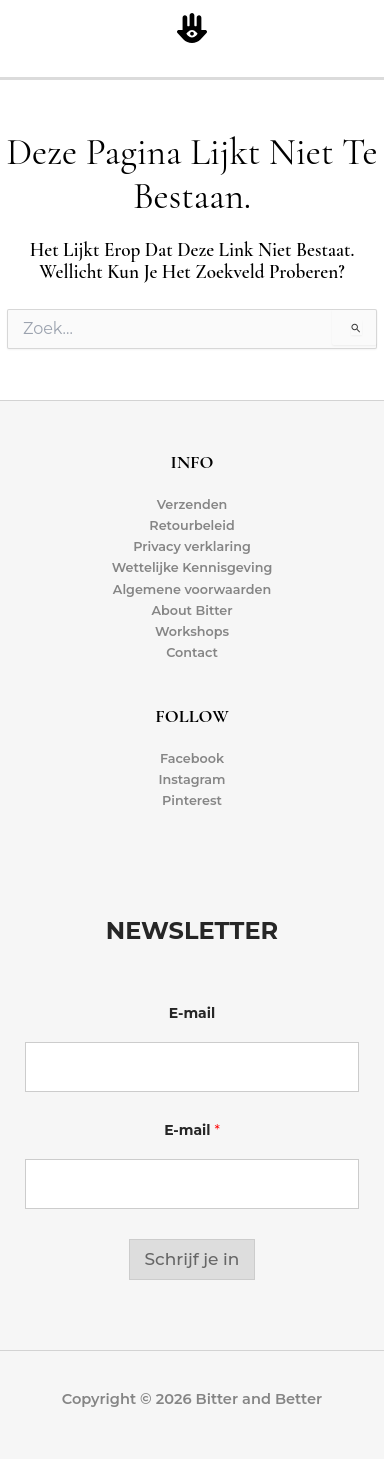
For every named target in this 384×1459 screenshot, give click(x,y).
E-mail (192, 1013)
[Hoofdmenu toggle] (364, 29)
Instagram (191, 779)
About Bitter (191, 610)
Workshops (192, 631)
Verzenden (192, 504)
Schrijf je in (192, 1259)
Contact (192, 652)
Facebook (192, 758)
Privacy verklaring (192, 546)
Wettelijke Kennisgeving (192, 567)
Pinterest (192, 800)
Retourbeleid (191, 525)
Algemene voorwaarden (192, 589)
